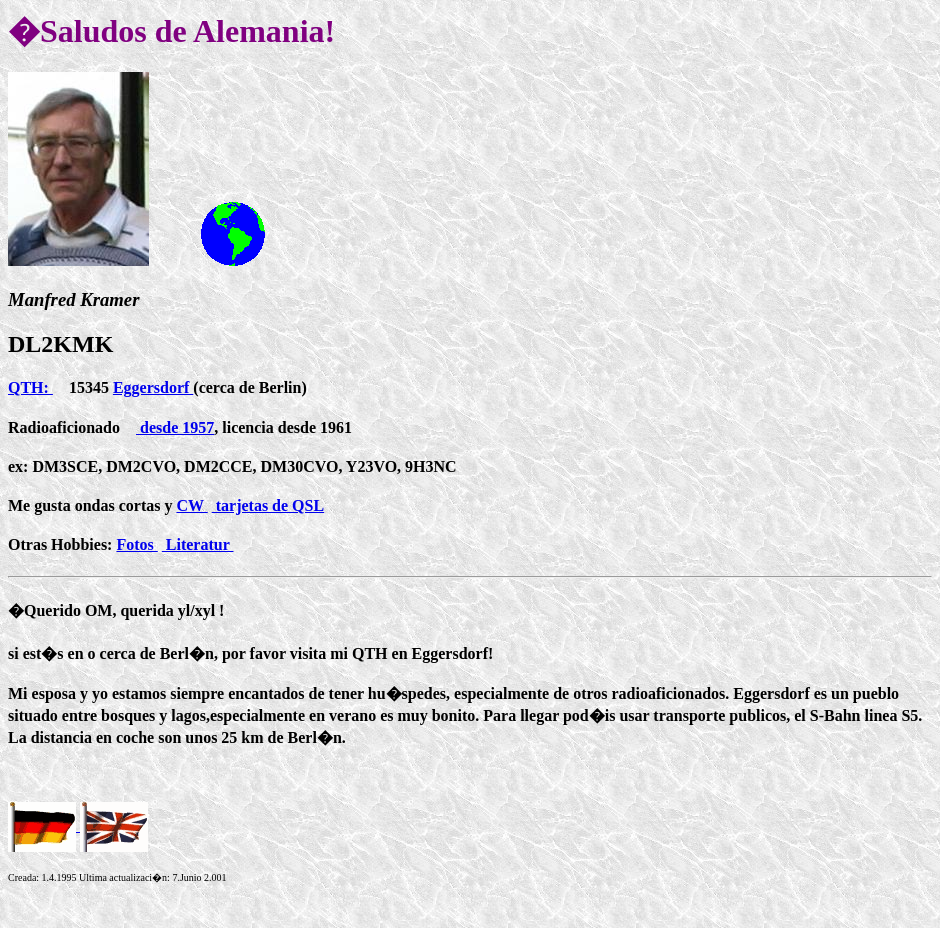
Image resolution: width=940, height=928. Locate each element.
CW (191, 505)
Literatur (198, 544)
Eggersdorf (153, 387)
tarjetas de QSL (268, 505)
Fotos (136, 544)
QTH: (30, 387)
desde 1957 (175, 427)
